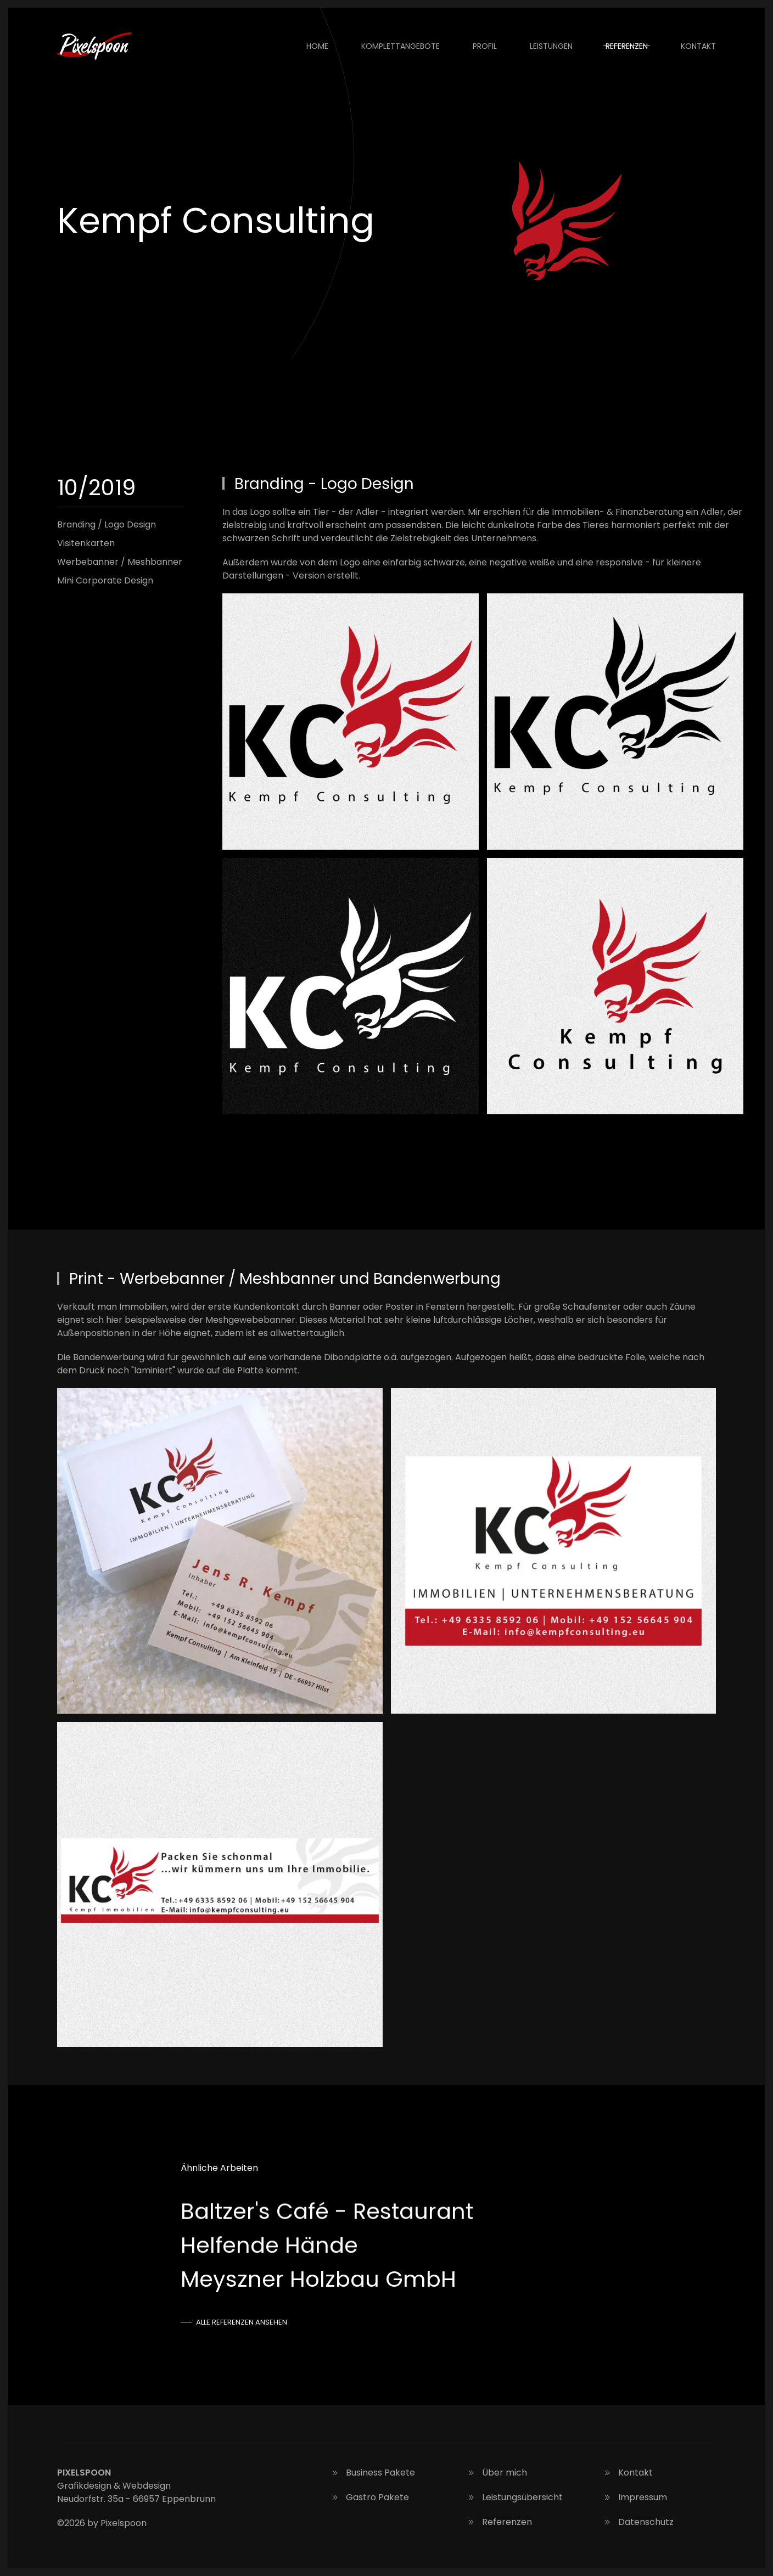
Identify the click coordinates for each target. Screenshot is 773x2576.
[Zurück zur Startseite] (96, 46)
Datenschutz (638, 2522)
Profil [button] (485, 46)
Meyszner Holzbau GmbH (318, 2279)
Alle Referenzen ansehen (241, 2322)
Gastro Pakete (369, 2497)
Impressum (634, 2497)
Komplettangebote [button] (400, 46)
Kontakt (698, 46)
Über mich (496, 2472)
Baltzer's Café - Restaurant (327, 2211)
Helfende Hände (269, 2245)
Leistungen (551, 46)
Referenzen (627, 46)
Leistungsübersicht (514, 2497)
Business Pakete (372, 2472)
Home (317, 46)
